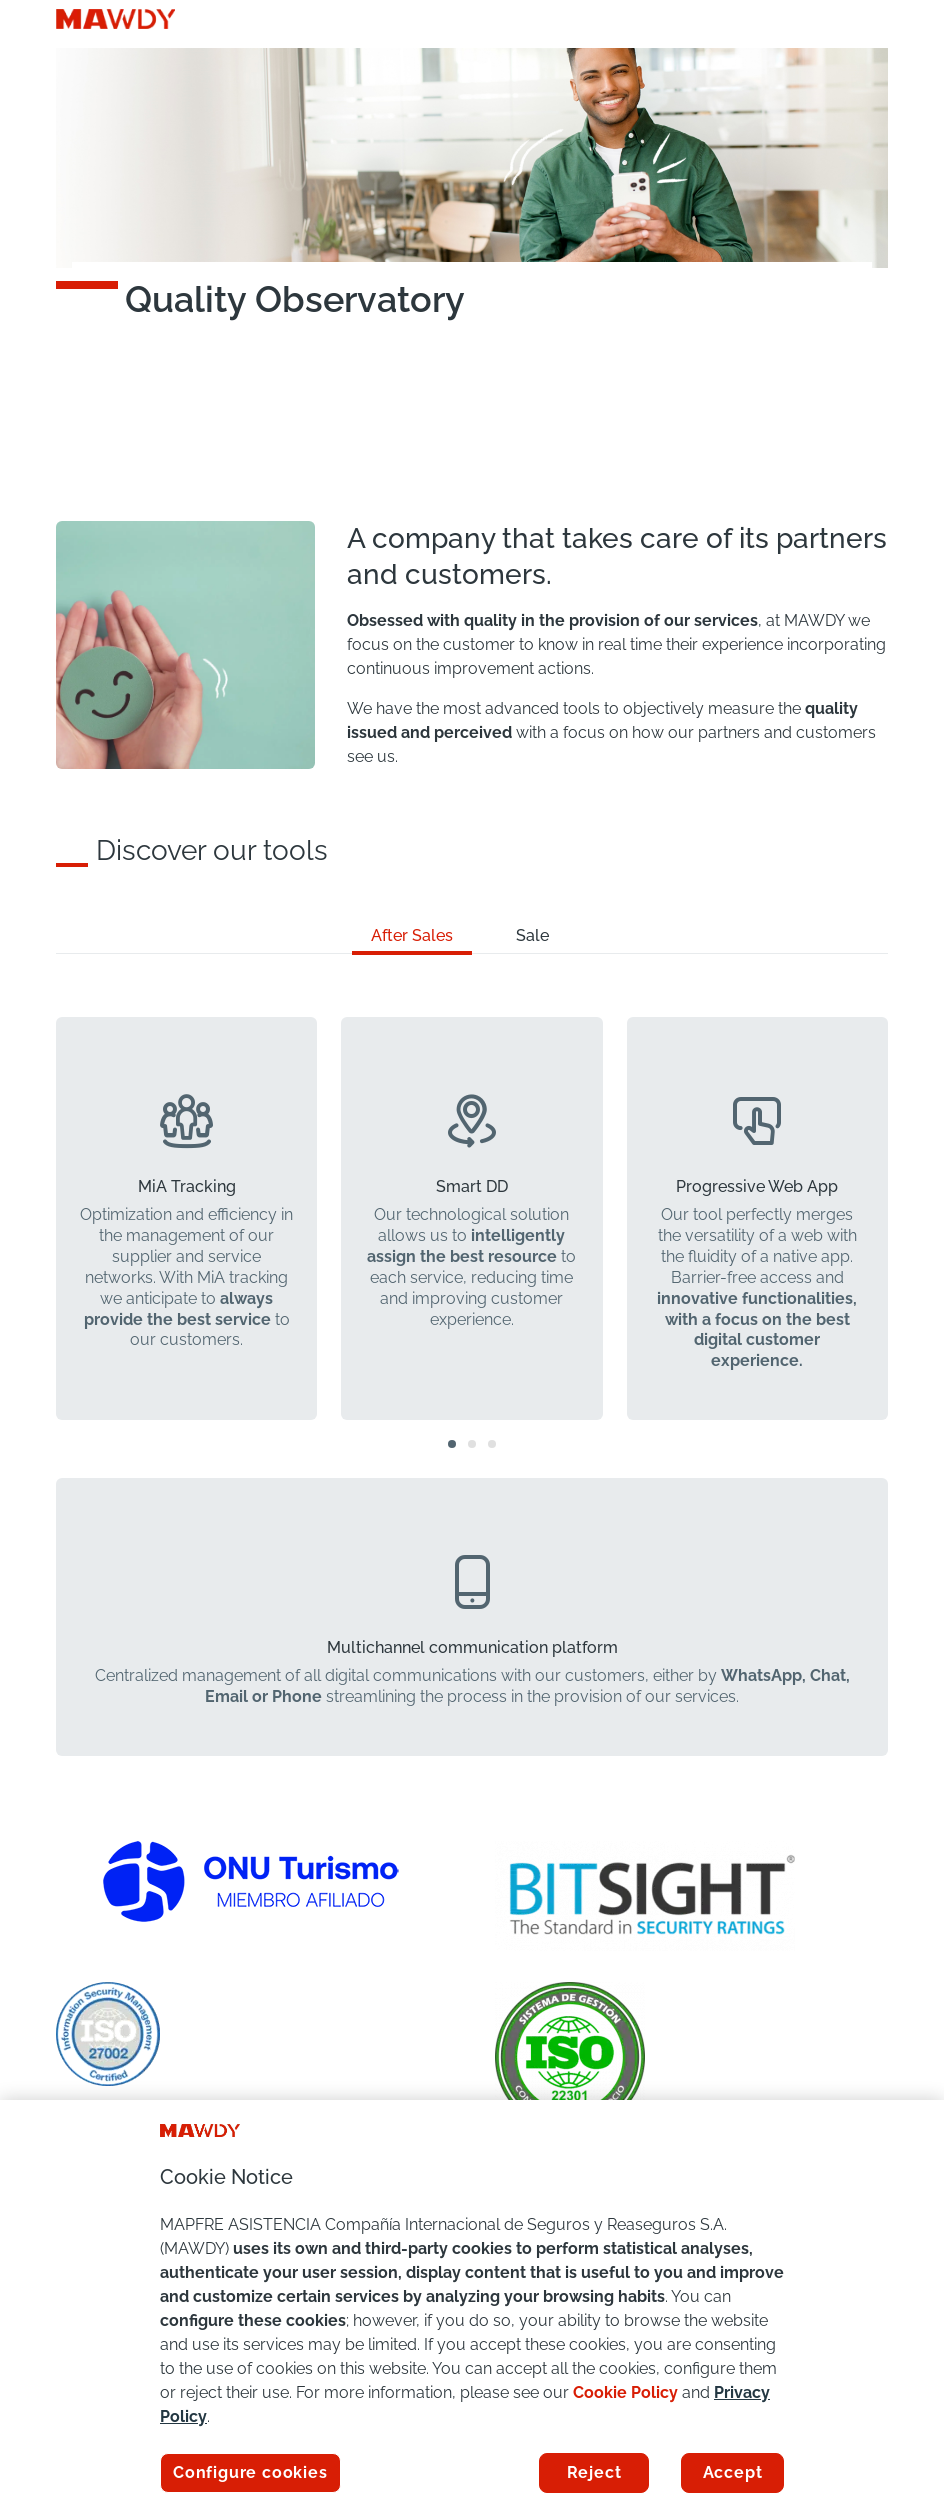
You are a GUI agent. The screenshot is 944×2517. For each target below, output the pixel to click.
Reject (594, 2472)
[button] (452, 1444)
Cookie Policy (625, 2392)
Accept (733, 2472)
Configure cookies (250, 2472)
